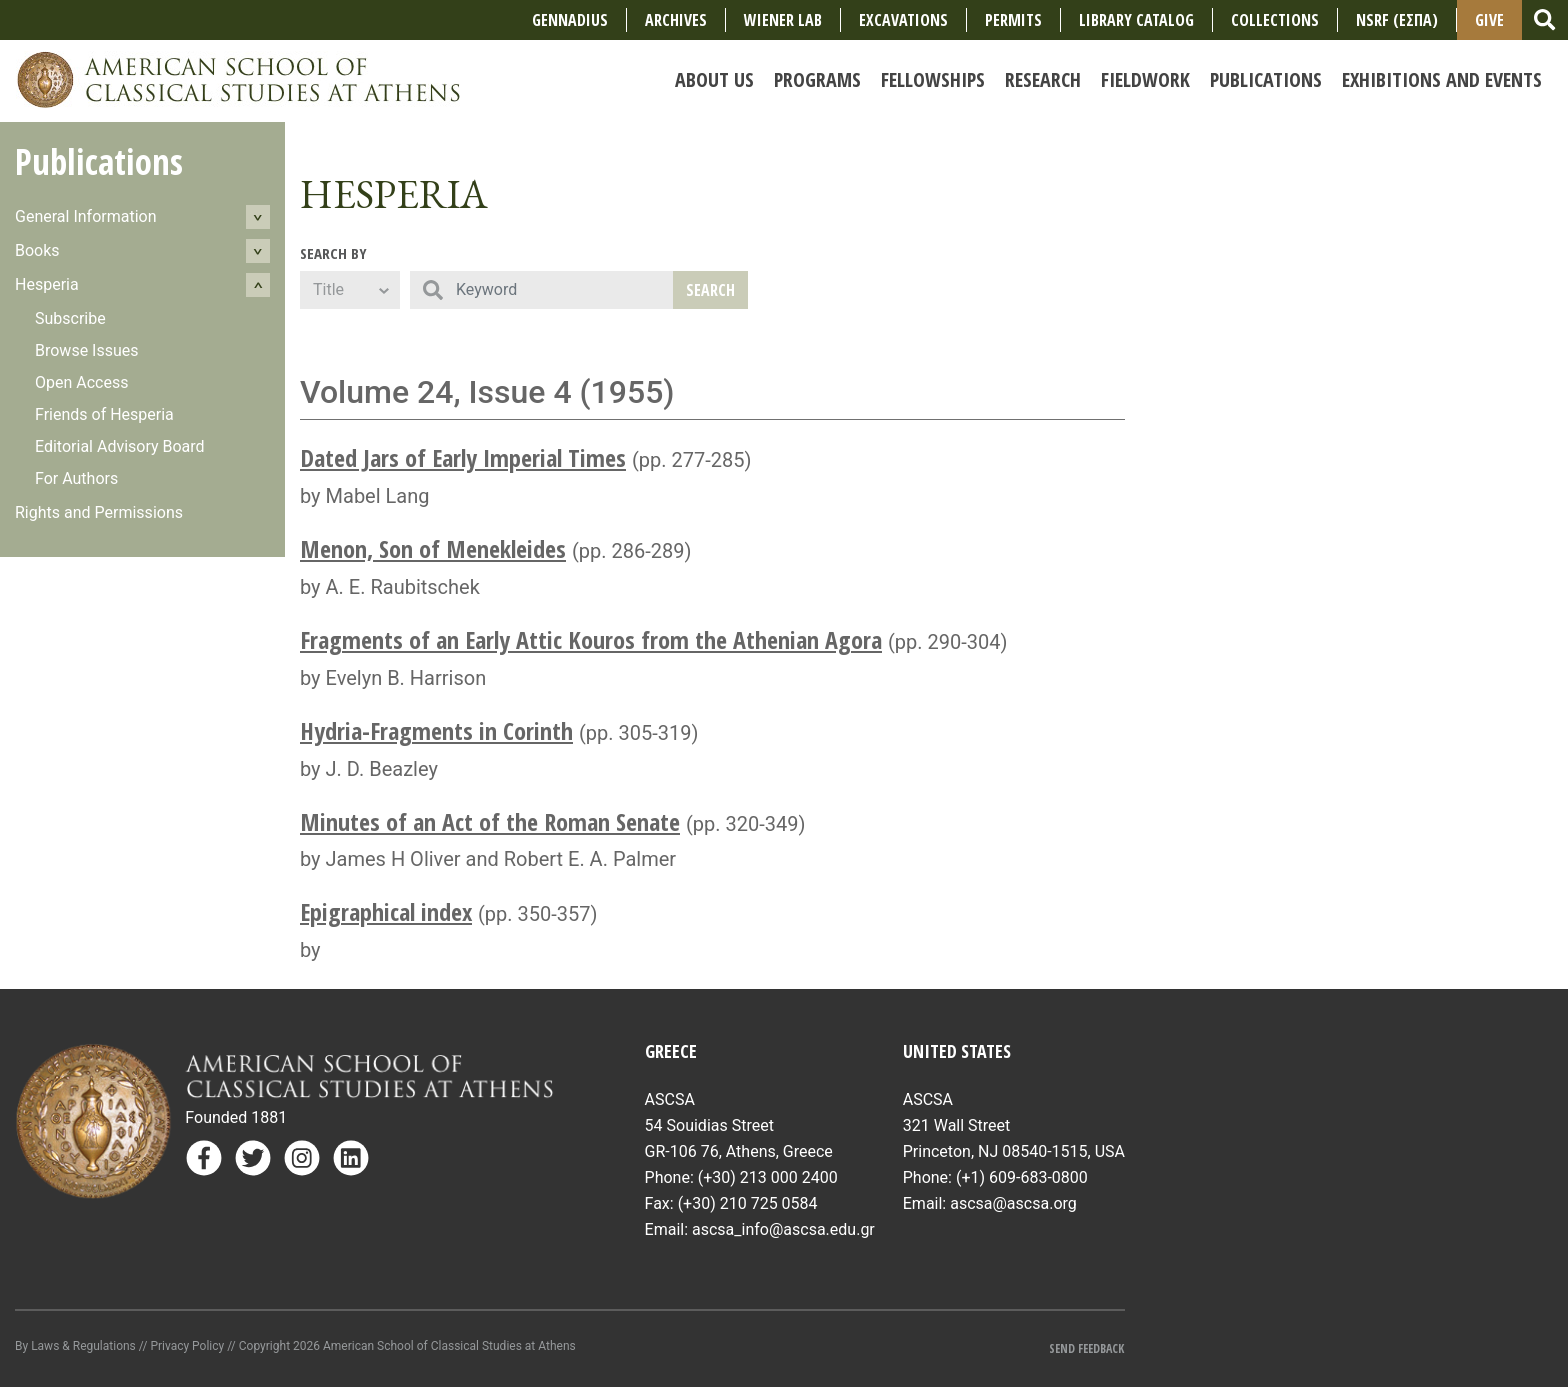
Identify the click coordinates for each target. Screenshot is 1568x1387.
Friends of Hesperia (104, 414)
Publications (99, 161)
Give (1489, 20)
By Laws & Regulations (75, 1346)
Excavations (903, 20)
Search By (333, 253)
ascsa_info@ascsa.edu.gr (783, 1229)
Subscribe (70, 318)
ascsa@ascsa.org (1013, 1203)
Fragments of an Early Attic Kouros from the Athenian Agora (591, 639)
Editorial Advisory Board (120, 446)
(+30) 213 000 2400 (768, 1177)
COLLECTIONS (1275, 20)
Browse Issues (87, 350)
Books (37, 250)
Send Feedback (1086, 1348)
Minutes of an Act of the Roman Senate (490, 821)
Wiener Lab (783, 20)
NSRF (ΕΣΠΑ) (1397, 20)
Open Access (81, 382)
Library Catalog (1136, 20)
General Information (86, 216)
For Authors (76, 478)
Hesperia (47, 284)
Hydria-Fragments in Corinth (436, 730)
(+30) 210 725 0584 (748, 1203)
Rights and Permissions (99, 512)
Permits (1013, 20)
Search (710, 290)
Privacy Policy (187, 1346)
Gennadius (570, 20)
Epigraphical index (386, 911)
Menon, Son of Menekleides (433, 548)
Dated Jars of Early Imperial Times (463, 457)
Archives (676, 20)
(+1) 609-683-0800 (1022, 1177)
